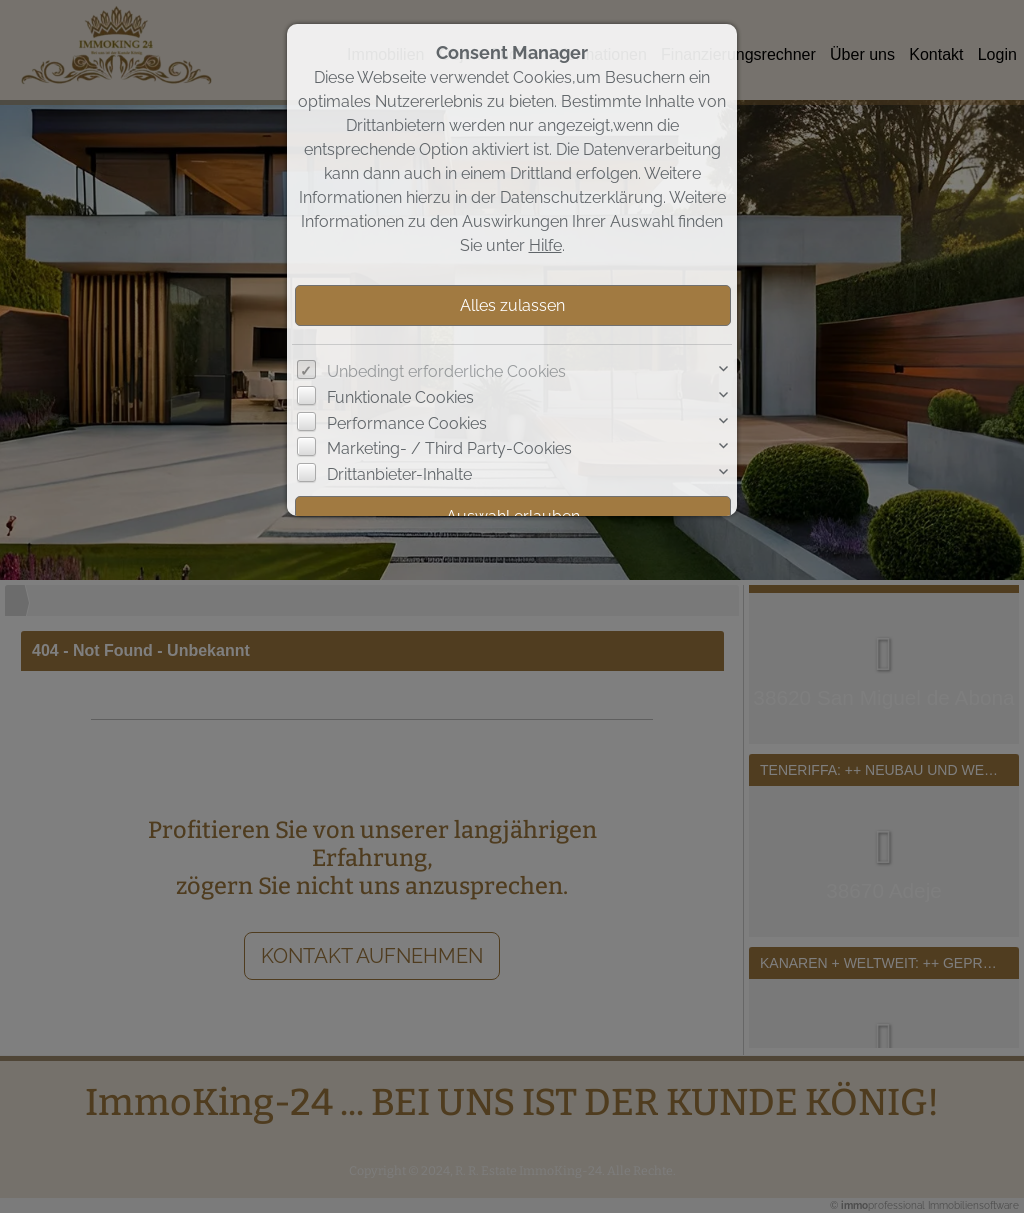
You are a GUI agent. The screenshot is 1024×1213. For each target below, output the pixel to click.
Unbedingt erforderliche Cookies (446, 371)
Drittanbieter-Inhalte (399, 474)
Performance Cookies (407, 423)
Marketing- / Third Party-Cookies (449, 448)
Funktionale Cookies (400, 397)
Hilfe (545, 245)
